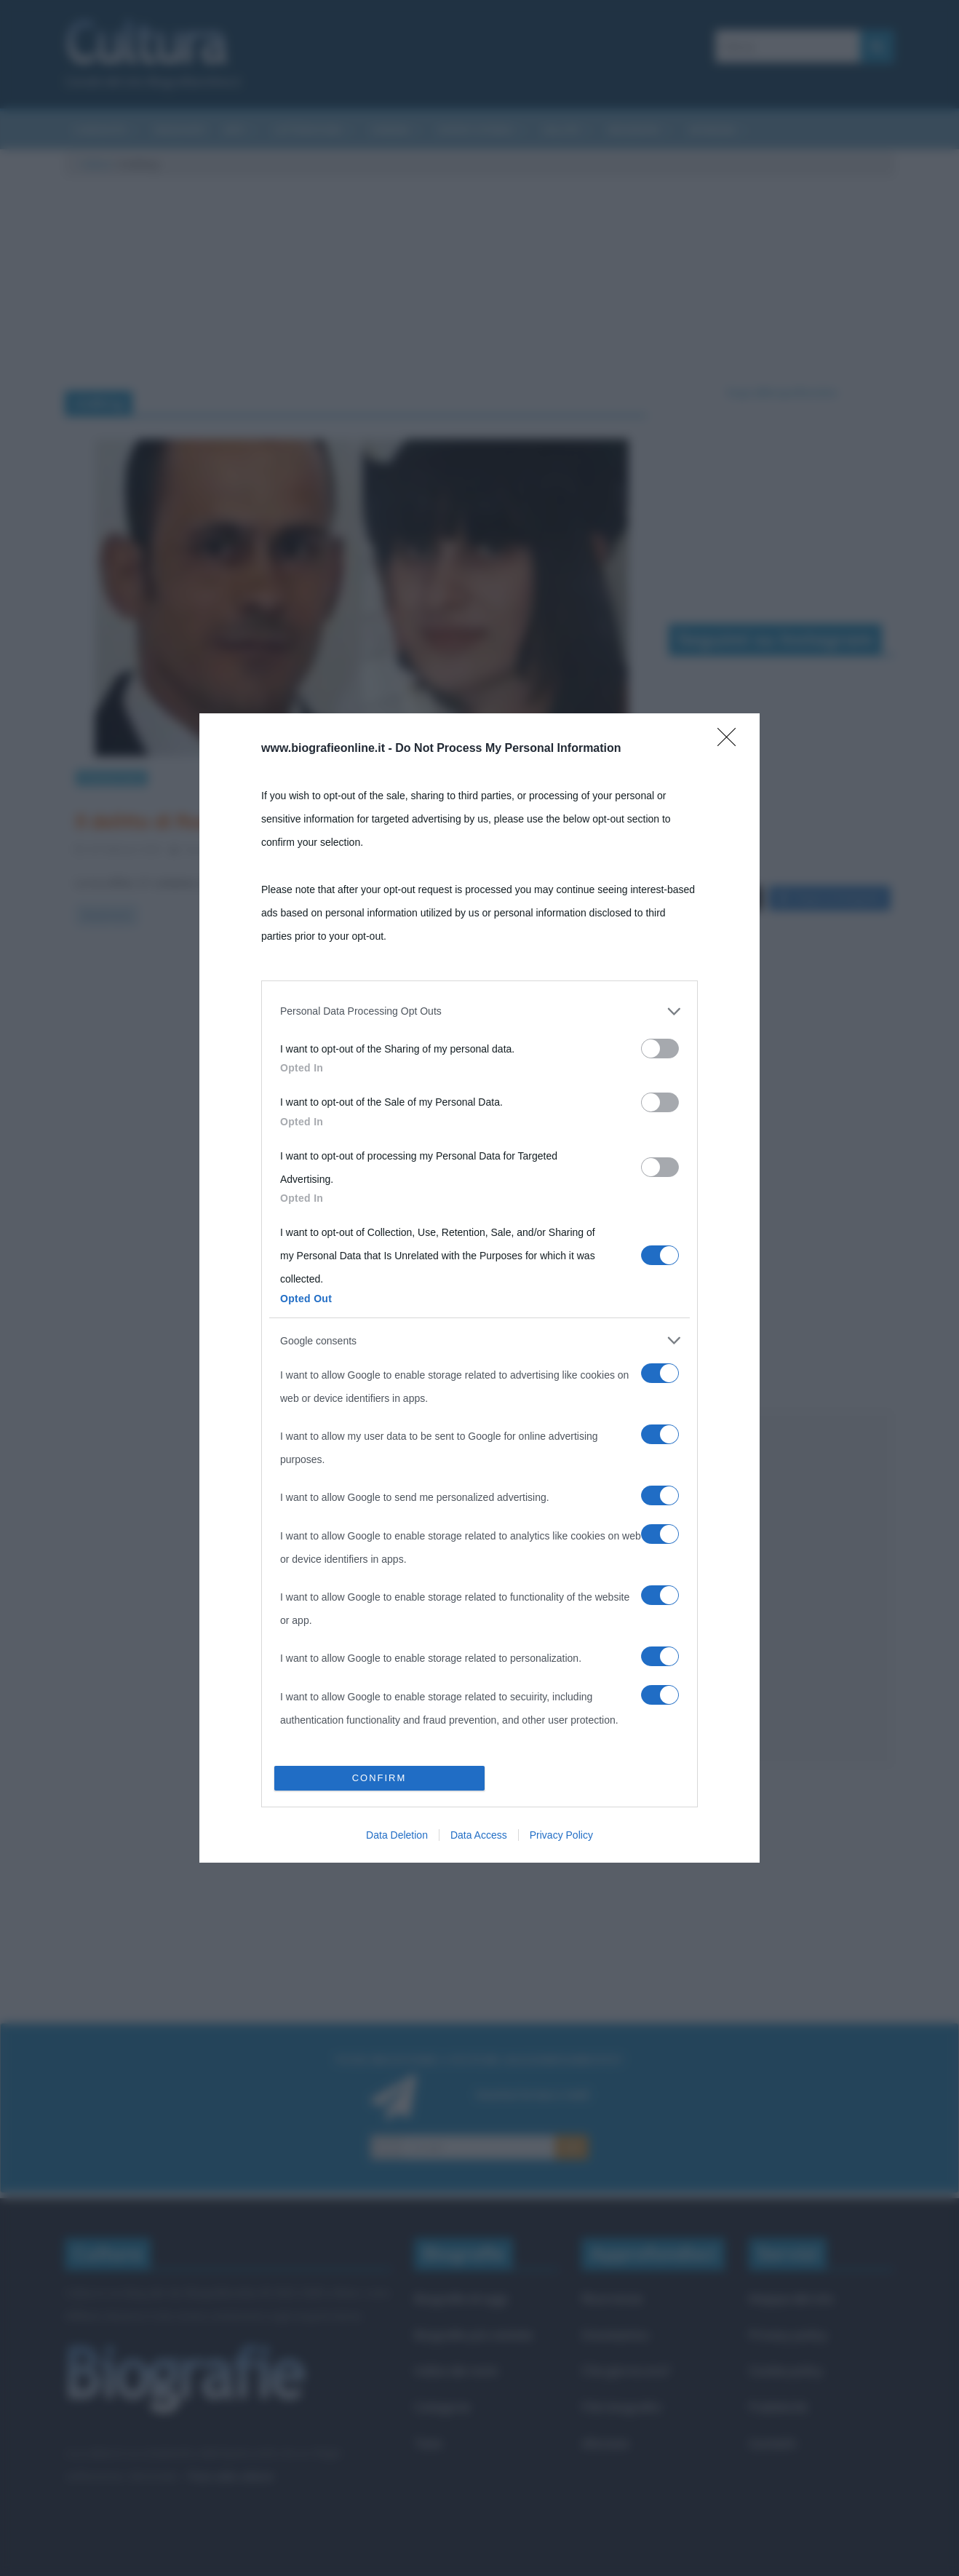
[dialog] (479, 1287)
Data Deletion (397, 1835)
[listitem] (479, 1011)
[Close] (731, 742)
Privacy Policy (561, 1835)
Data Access (478, 1835)
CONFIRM (379, 1777)
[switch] (660, 1048)
